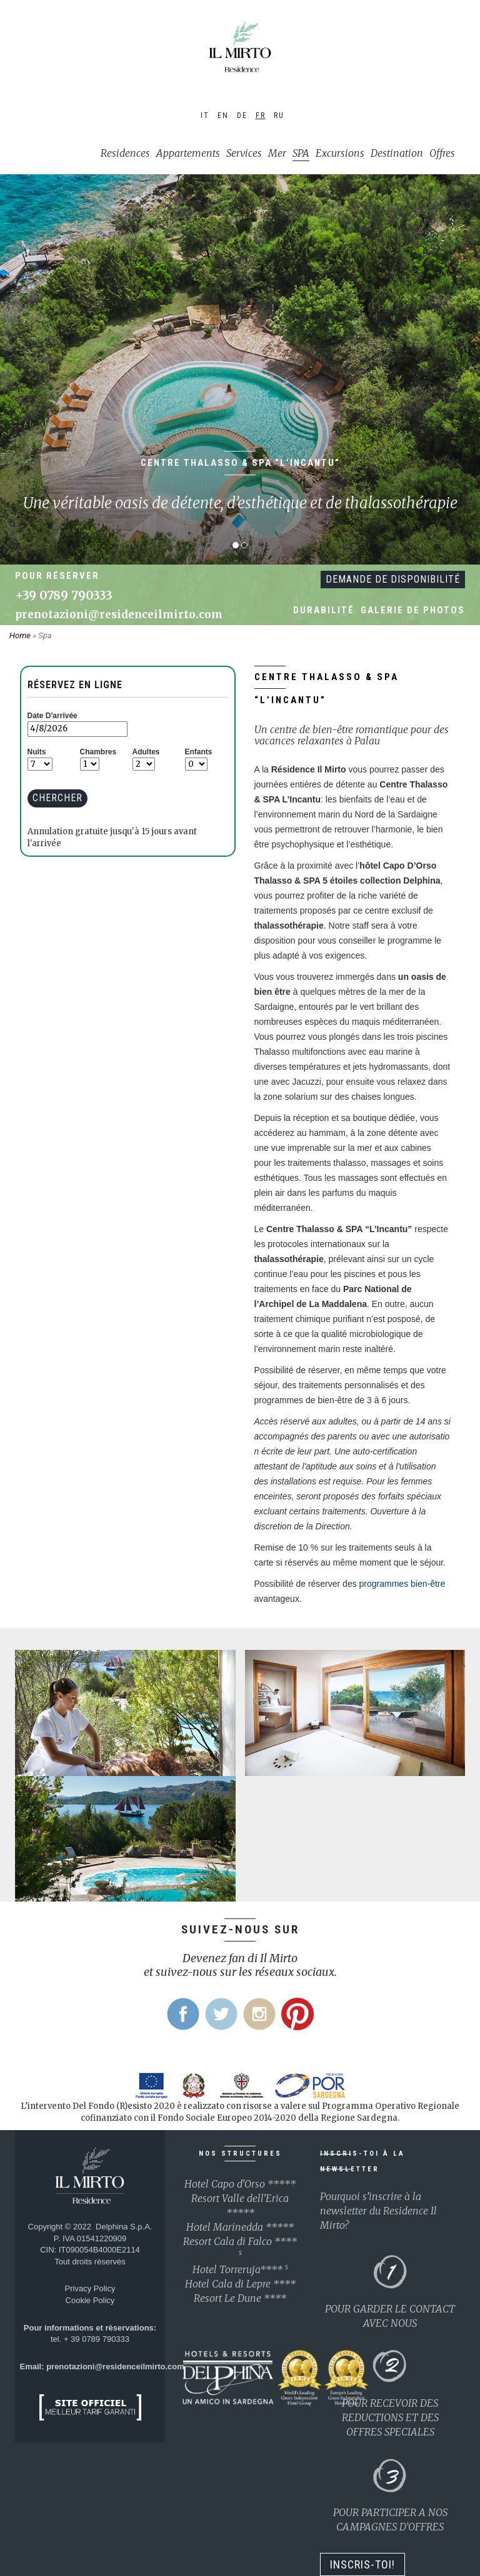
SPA (300, 153)
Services (244, 153)
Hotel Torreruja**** (240, 2269)
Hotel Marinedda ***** (240, 2227)
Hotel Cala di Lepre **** (240, 2283)
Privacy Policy (90, 2288)
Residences (125, 153)
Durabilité (323, 610)
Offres (442, 153)
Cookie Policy (90, 2300)
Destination (397, 153)
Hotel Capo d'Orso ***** (240, 2184)
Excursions (340, 153)
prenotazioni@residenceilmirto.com (118, 614)
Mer (277, 153)
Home (20, 635)
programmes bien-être (402, 1584)
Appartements (188, 153)
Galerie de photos (413, 610)
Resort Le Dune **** (240, 2298)
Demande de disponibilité (393, 579)
